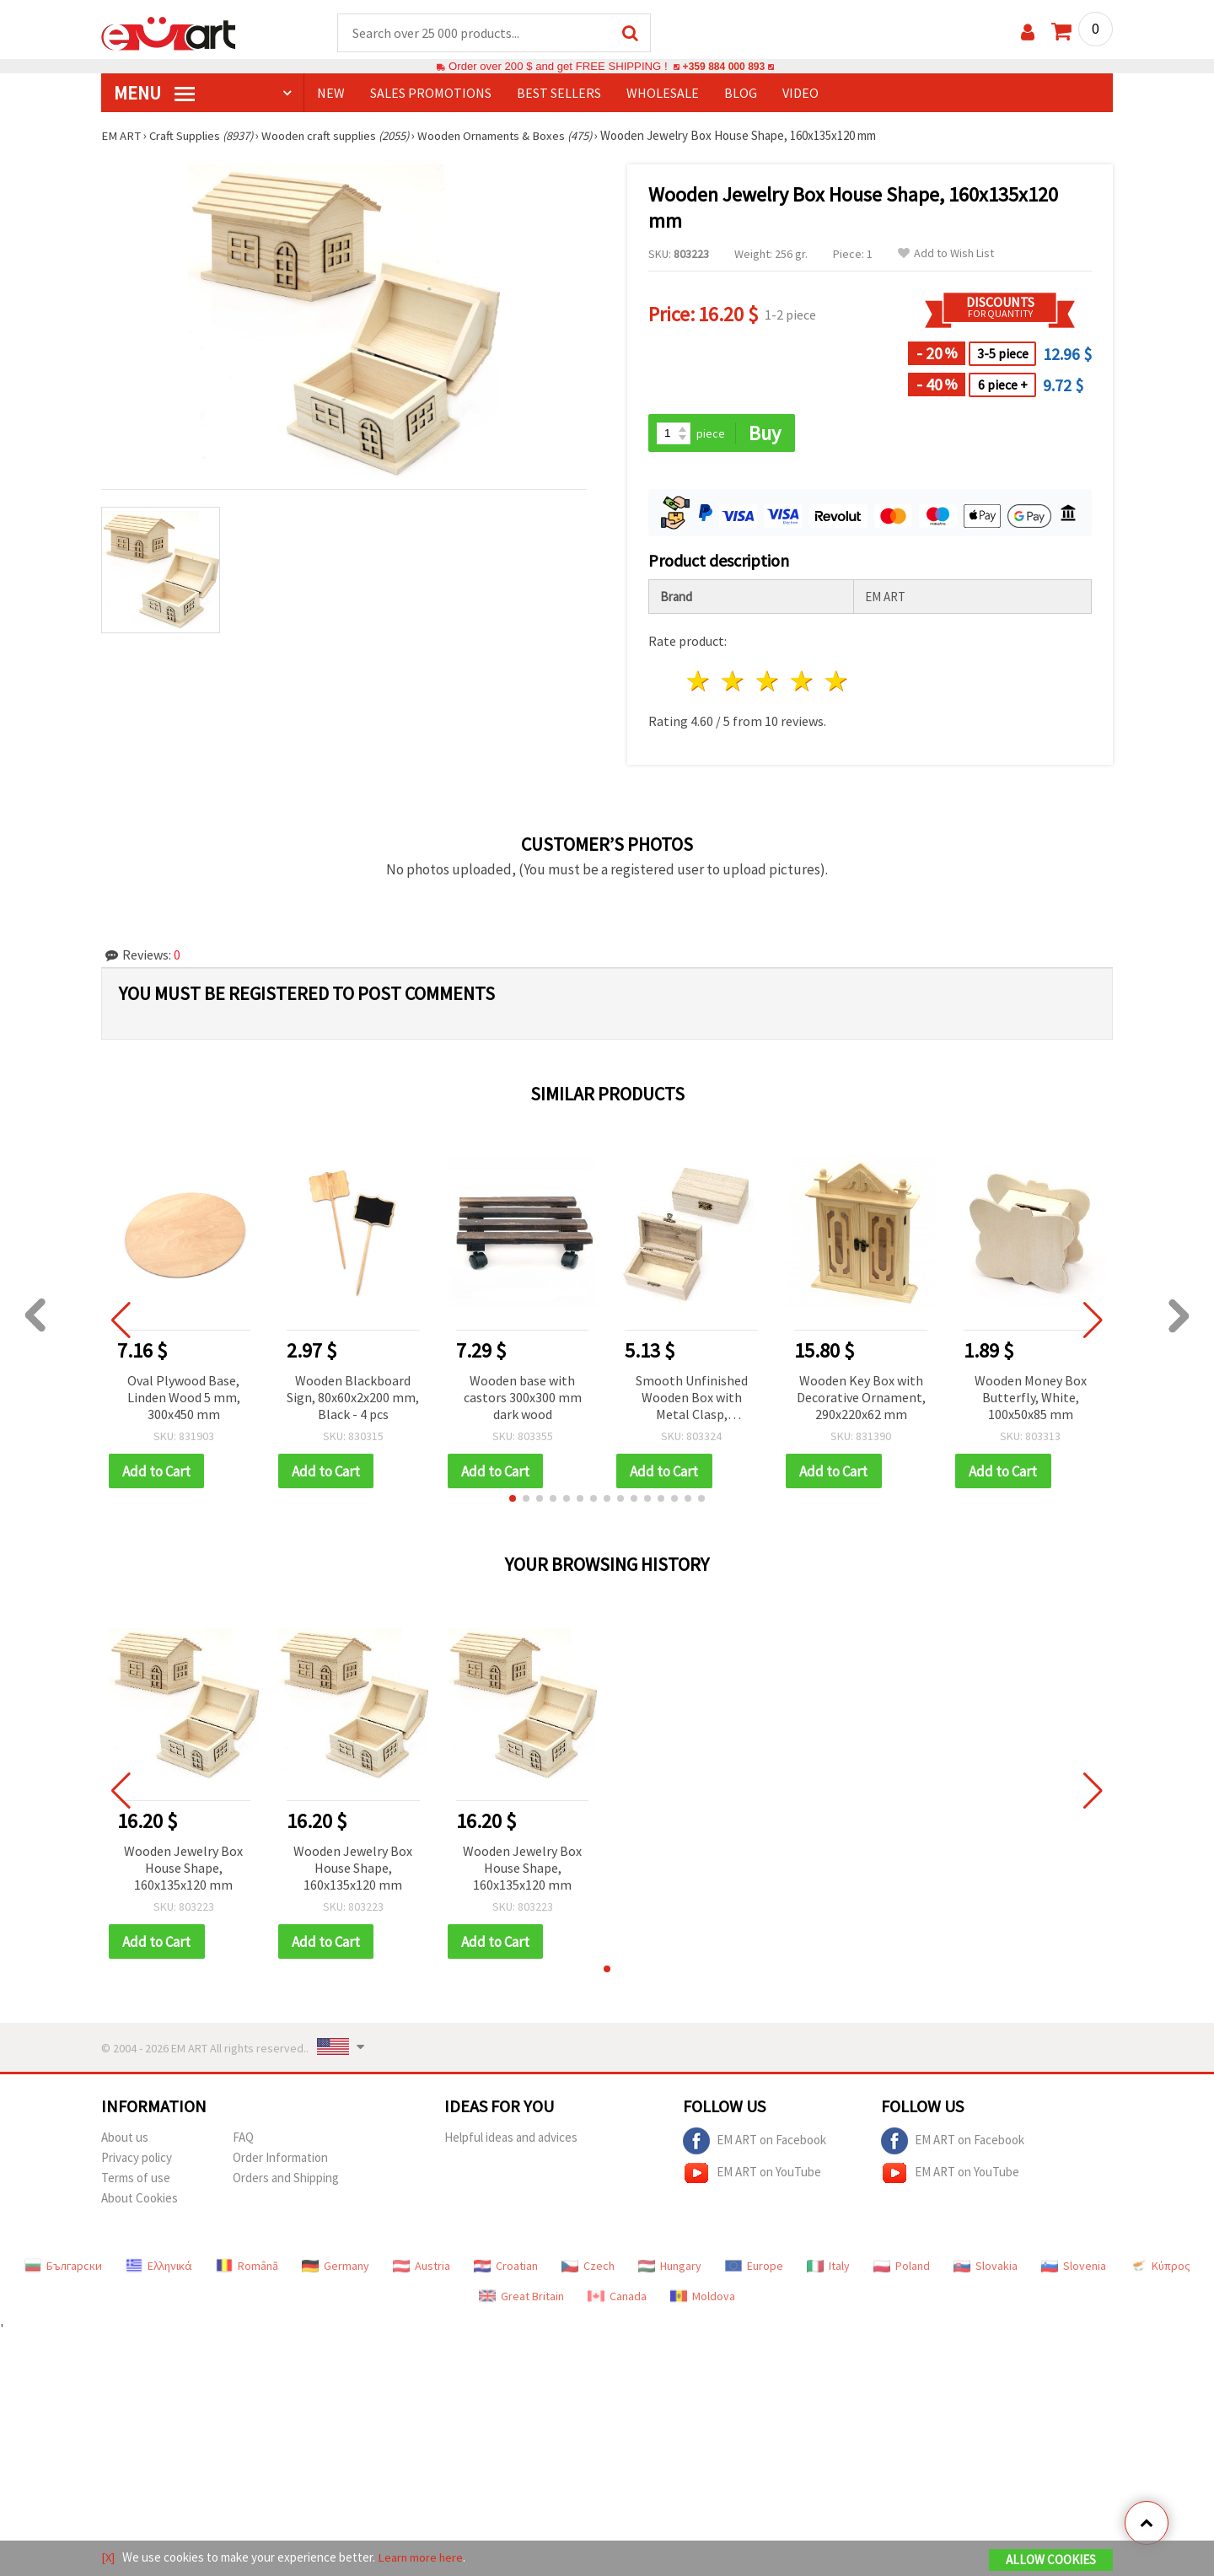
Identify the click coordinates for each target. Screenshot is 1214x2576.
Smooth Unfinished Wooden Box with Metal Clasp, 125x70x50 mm (692, 1399)
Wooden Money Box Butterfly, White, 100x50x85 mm (1031, 1398)
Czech (588, 2268)
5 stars (836, 682)
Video (800, 93)
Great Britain (521, 2298)
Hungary (669, 2268)
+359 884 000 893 (723, 67)
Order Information (280, 2160)
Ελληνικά (159, 2268)
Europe (754, 2268)
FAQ (243, 2140)
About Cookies (139, 2200)
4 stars (802, 682)
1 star (699, 682)
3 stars (768, 682)
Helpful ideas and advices (510, 2140)
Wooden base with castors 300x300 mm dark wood (523, 1398)
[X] (108, 2558)
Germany (335, 2268)
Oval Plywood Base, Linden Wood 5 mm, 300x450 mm (183, 1398)
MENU (154, 93)
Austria (421, 2268)
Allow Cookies (1051, 2560)
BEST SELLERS (559, 93)
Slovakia (985, 2268)
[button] (512, 1500)
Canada (617, 2298)
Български (63, 2268)
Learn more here (422, 2558)
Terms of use (135, 2180)
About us (124, 2140)
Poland (901, 2268)
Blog (740, 93)
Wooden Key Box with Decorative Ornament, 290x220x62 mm (861, 1398)
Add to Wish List (946, 254)
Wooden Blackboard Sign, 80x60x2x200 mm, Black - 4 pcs (353, 1398)
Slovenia (1073, 2268)
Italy (828, 2268)
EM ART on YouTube (752, 2175)
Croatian (506, 2268)
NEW (331, 93)
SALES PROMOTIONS (431, 93)
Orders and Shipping (286, 2180)
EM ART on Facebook (754, 2143)
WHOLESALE (662, 93)
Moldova (702, 2298)
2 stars (734, 682)
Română (247, 2268)
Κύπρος (1160, 2268)
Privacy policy (136, 2160)
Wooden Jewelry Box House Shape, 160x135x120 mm (183, 1869)
